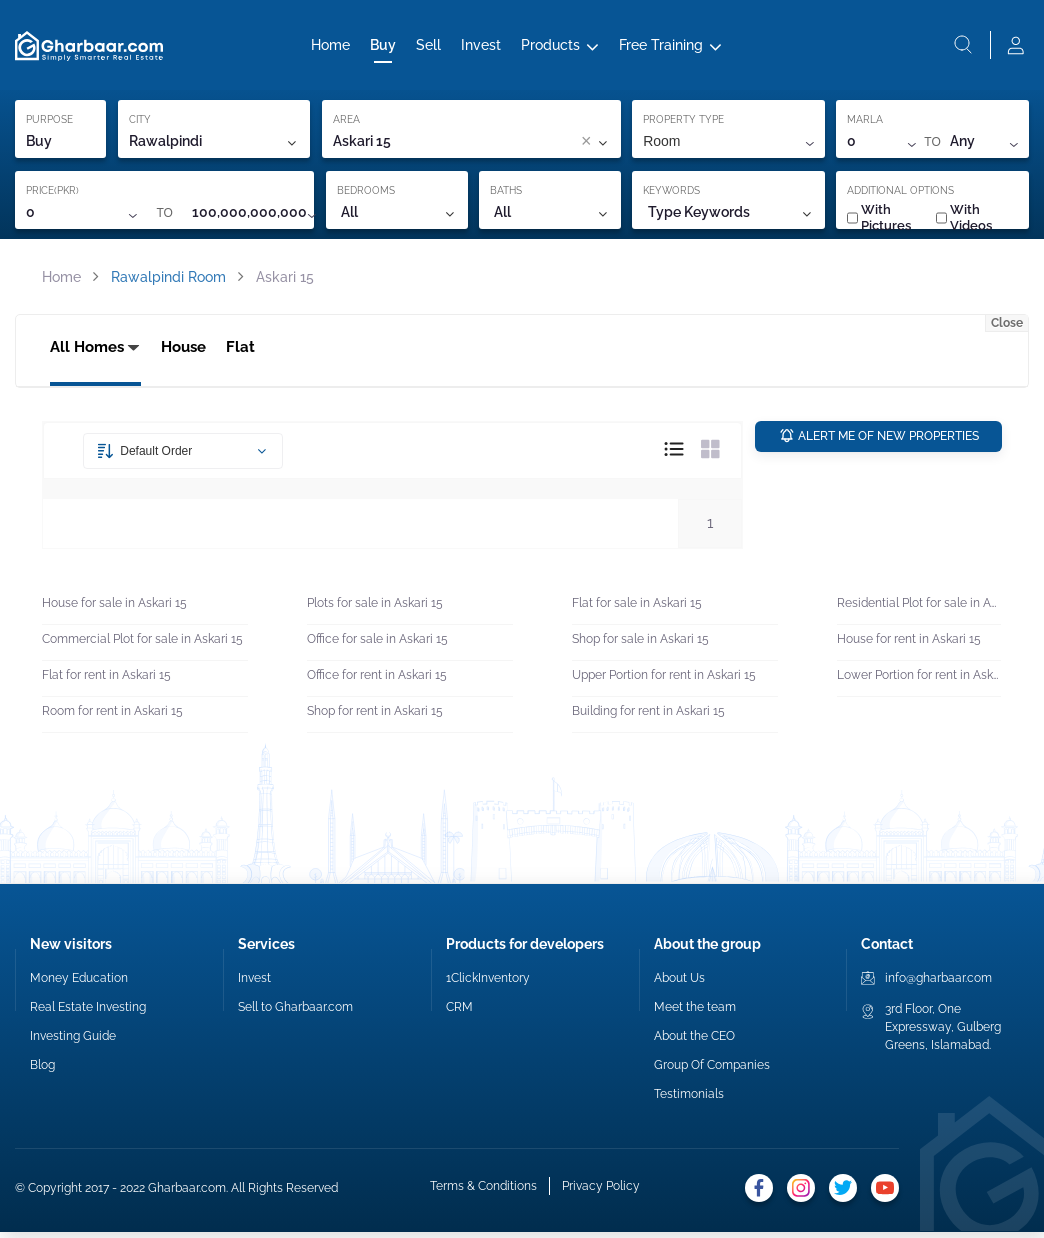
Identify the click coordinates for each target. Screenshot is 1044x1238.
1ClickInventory (488, 984)
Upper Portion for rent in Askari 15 (664, 682)
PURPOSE (49, 123)
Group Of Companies (712, 1071)
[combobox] (491, 146)
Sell (428, 47)
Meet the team (695, 1013)
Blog (42, 1071)
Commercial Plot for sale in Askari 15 (142, 646)
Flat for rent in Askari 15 (106, 682)
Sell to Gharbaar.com (295, 1013)
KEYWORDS (671, 194)
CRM (459, 1013)
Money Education (79, 984)
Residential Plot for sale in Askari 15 (919, 610)
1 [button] (710, 529)
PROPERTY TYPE (683, 123)
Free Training (661, 47)
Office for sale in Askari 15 (377, 646)
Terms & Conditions (483, 1193)
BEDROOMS (366, 194)
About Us (679, 984)
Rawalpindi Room (168, 281)
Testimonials (689, 1100)
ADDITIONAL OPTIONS (900, 194)
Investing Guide (73, 1042)
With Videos (964, 221)
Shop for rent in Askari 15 (375, 718)
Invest (481, 47)
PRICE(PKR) (52, 194)
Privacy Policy (601, 1193)
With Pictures (879, 221)
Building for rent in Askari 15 (648, 718)
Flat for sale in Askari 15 (637, 610)
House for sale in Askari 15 (114, 610)
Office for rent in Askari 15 (377, 682)
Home (330, 47)
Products (550, 47)
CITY (140, 123)
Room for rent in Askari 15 (112, 718)
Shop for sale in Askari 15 (640, 646)
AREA (346, 123)
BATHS (506, 194)
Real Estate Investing (88, 1013)
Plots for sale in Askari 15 (375, 610)
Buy (383, 47)
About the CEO (694, 1042)
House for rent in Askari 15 (909, 646)
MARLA (865, 123)
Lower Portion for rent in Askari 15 (919, 682)
